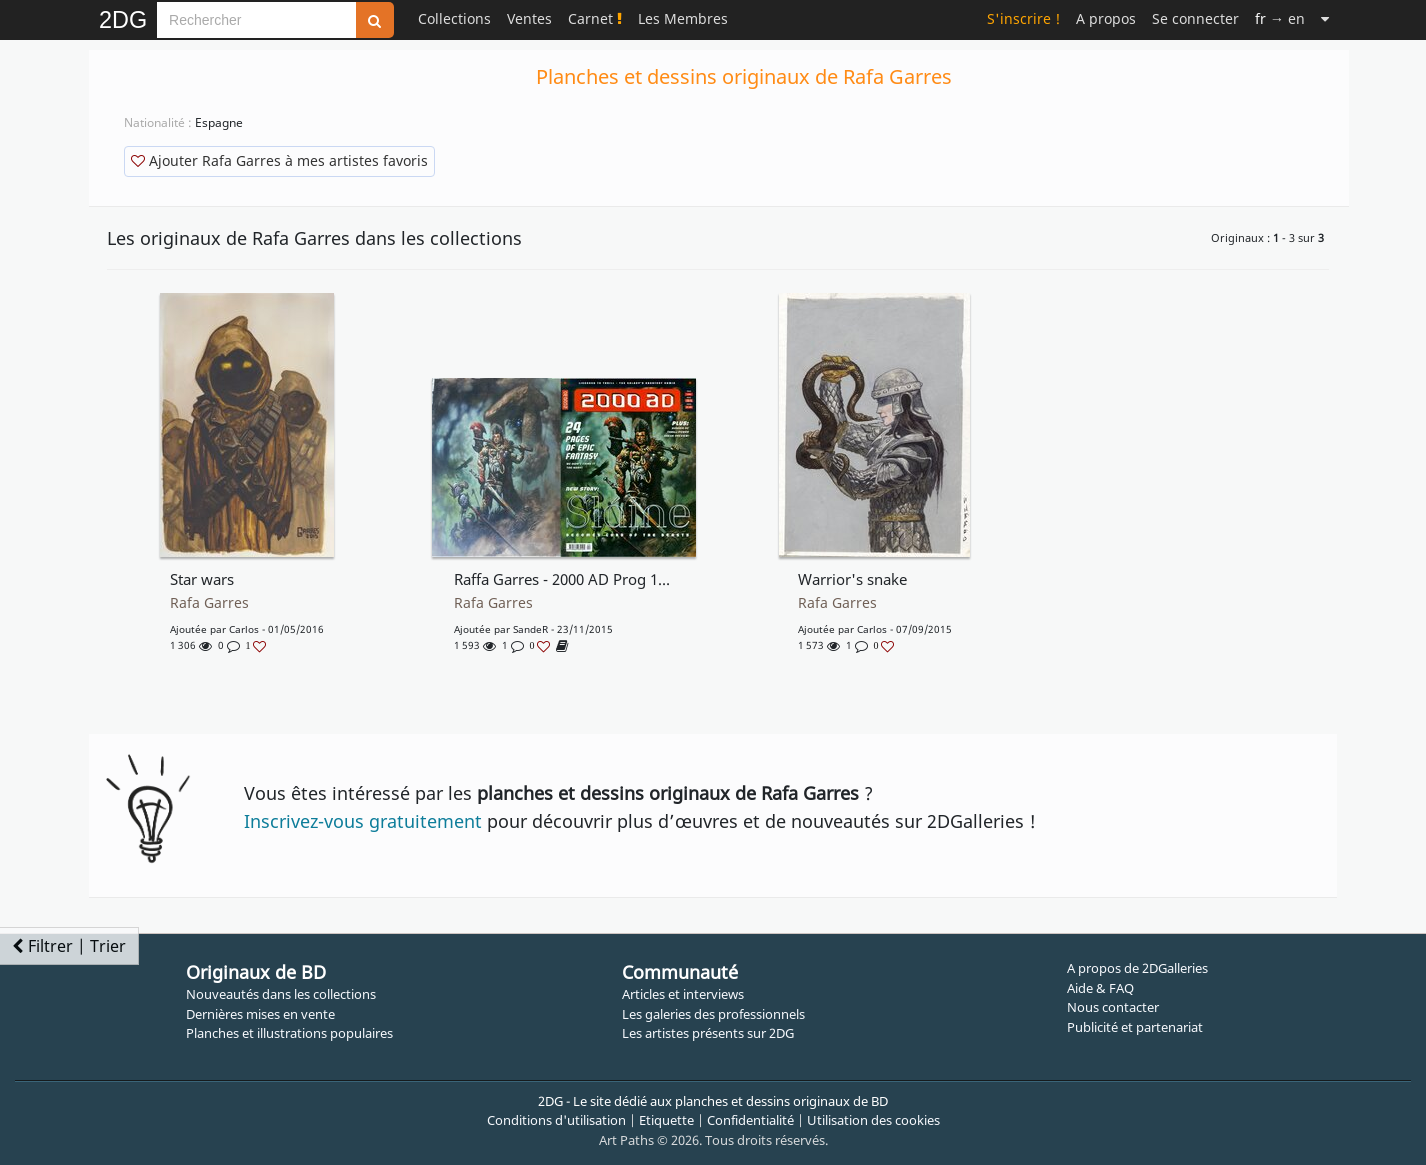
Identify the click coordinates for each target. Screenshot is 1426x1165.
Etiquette (666, 1120)
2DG (123, 20)
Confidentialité (750, 1120)
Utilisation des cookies (873, 1120)
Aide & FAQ (1100, 988)
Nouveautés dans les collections (281, 994)
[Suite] (1325, 18)
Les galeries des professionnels (713, 1014)
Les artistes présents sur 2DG (708, 1033)
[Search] (256, 20)
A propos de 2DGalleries (1137, 968)
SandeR (530, 629)
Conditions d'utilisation (556, 1120)
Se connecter (1195, 18)
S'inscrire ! (1023, 18)
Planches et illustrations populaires (289, 1033)
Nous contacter (1113, 1007)
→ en (1280, 18)
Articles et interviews (683, 994)
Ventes (529, 18)
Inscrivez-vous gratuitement (363, 821)
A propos (1106, 18)
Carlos (244, 629)
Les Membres (683, 18)
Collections (454, 18)
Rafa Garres (209, 603)
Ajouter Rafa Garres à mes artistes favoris (279, 160)
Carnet (595, 18)
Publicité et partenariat (1135, 1027)
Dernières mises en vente (260, 1014)
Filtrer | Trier (69, 946)
